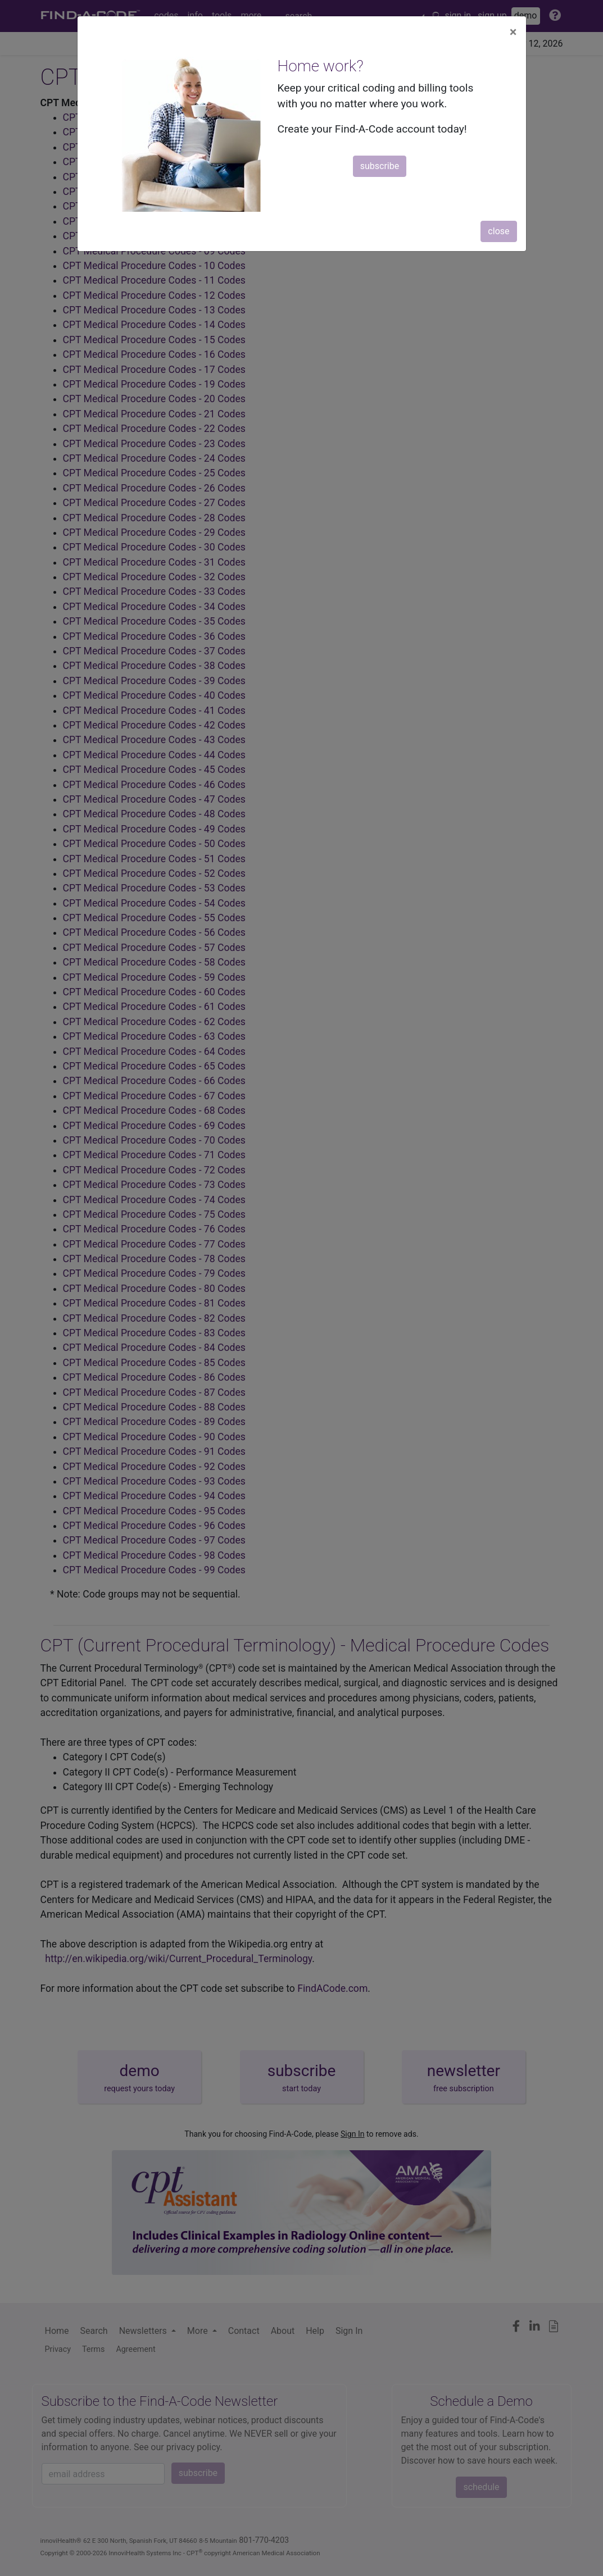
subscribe (379, 166)
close (498, 231)
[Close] (513, 32)
